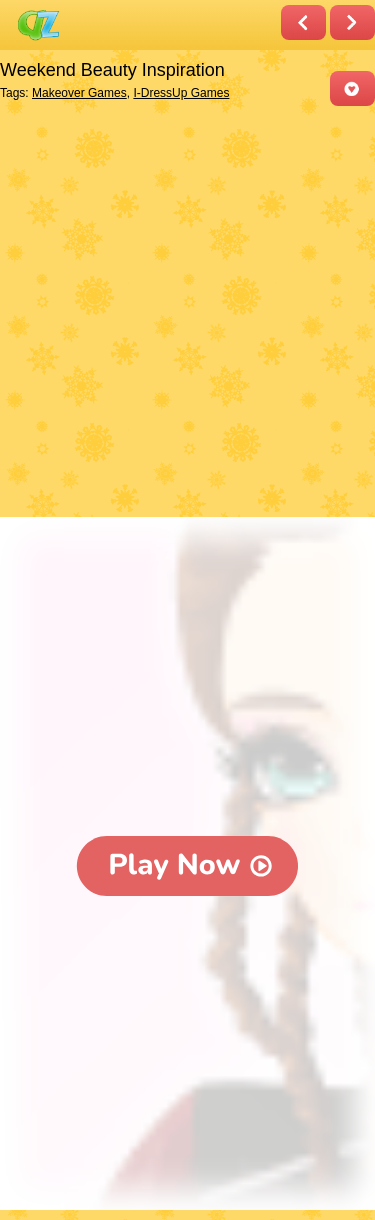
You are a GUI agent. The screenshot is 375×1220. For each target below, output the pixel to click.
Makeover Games (79, 93)
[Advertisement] (187, 313)
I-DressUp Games (181, 93)
